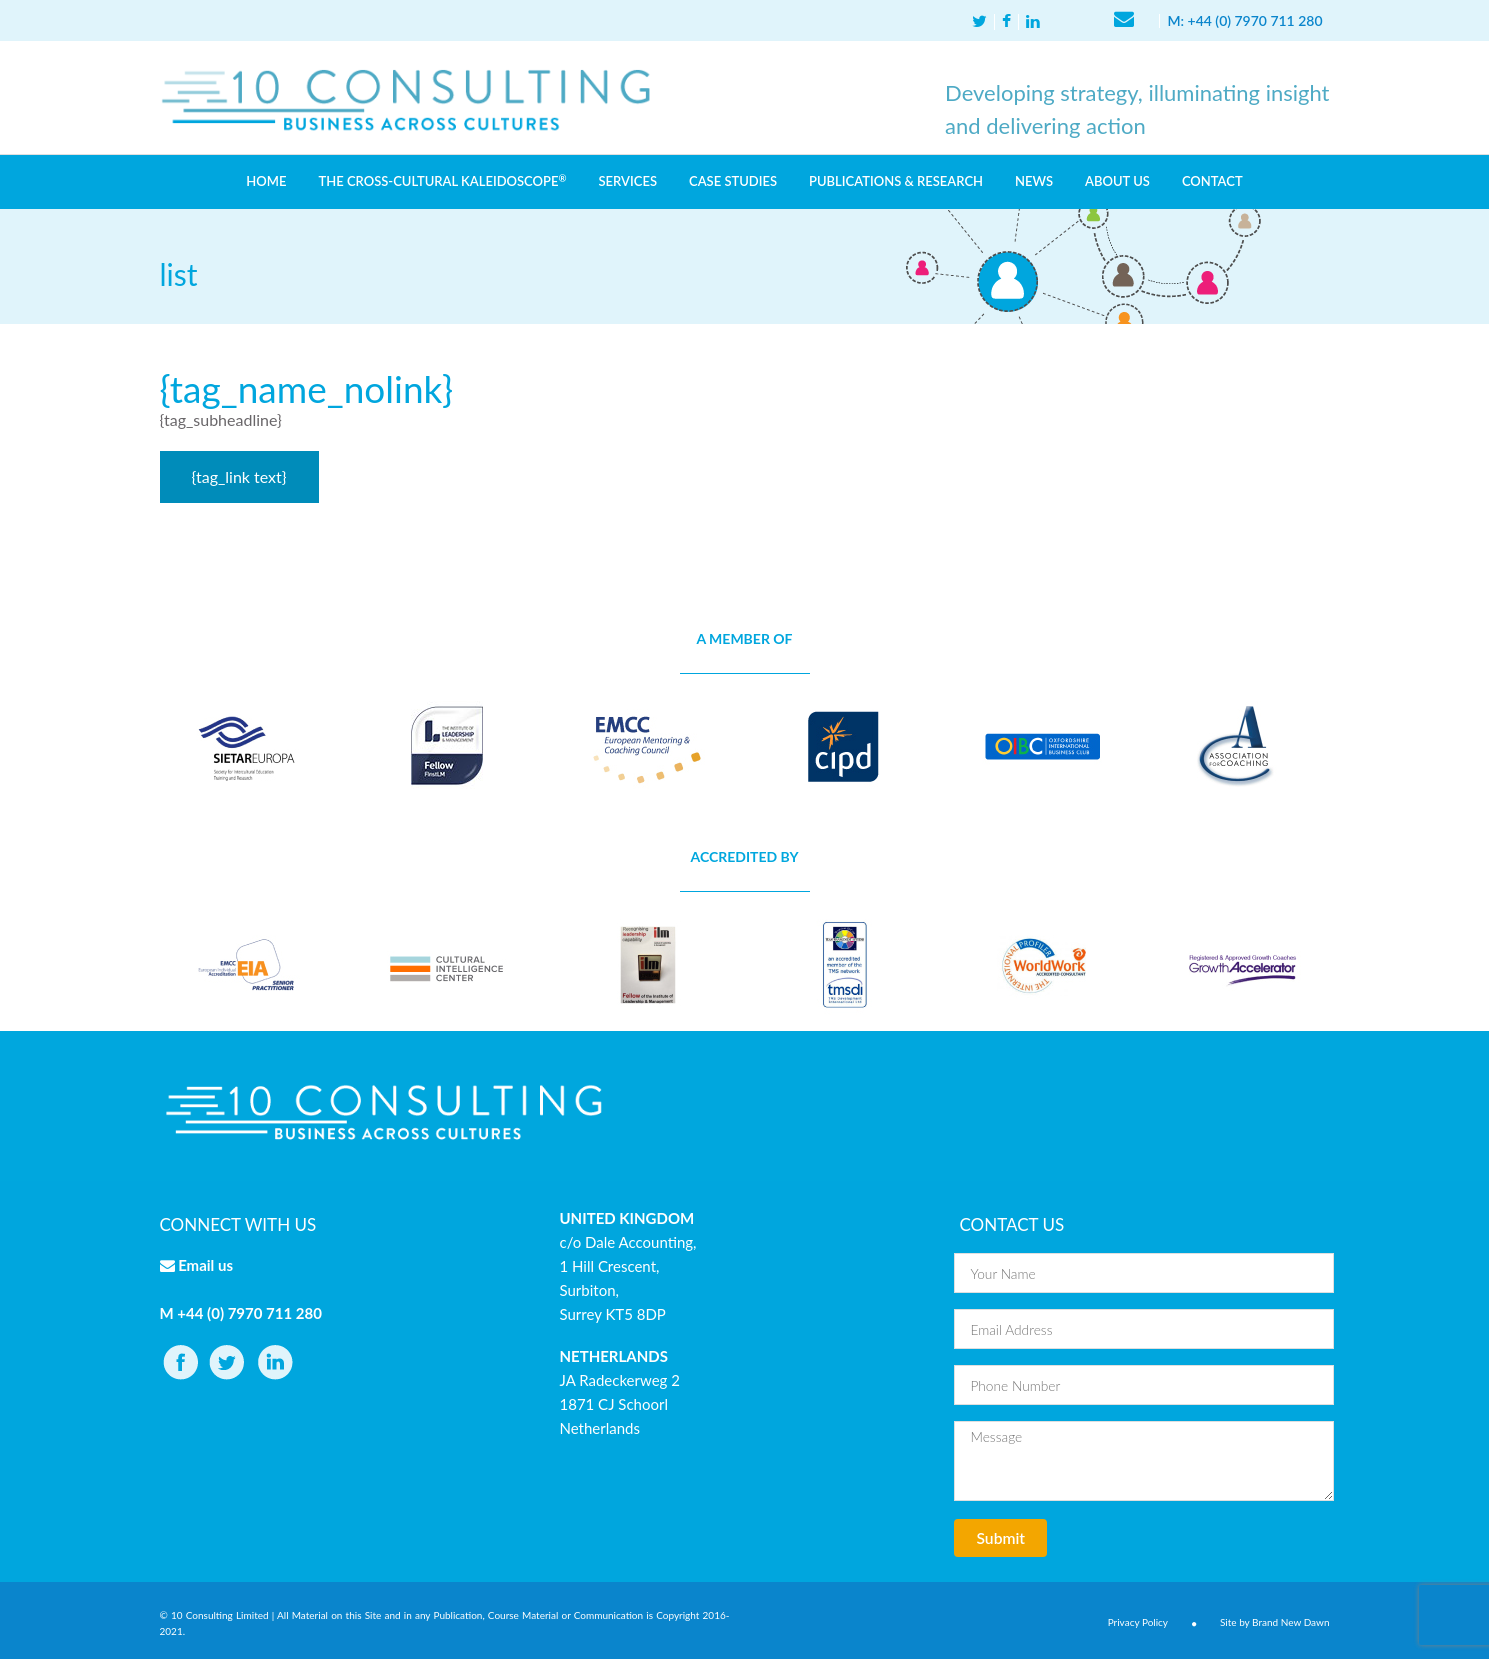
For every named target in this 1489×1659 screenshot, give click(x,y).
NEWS (1034, 181)
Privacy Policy (1138, 1622)
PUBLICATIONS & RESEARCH (896, 181)
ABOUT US (1117, 181)
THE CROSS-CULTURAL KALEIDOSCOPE (442, 181)
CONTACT (1212, 181)
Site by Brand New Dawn (1275, 1622)
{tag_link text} (239, 476)
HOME (266, 181)
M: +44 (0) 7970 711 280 (1244, 21)
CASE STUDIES (733, 181)
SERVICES (628, 181)
